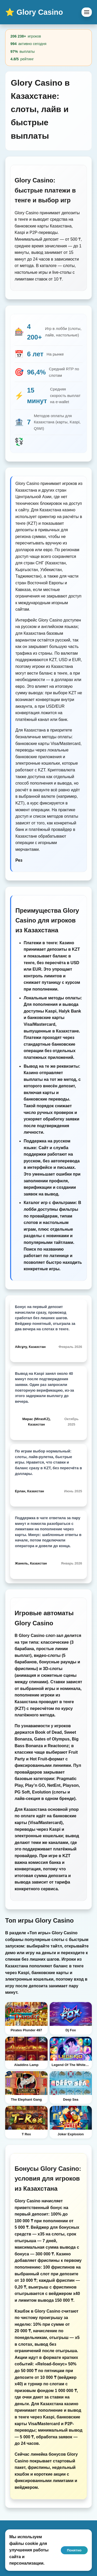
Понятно (74, 2550)
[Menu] (86, 12)
